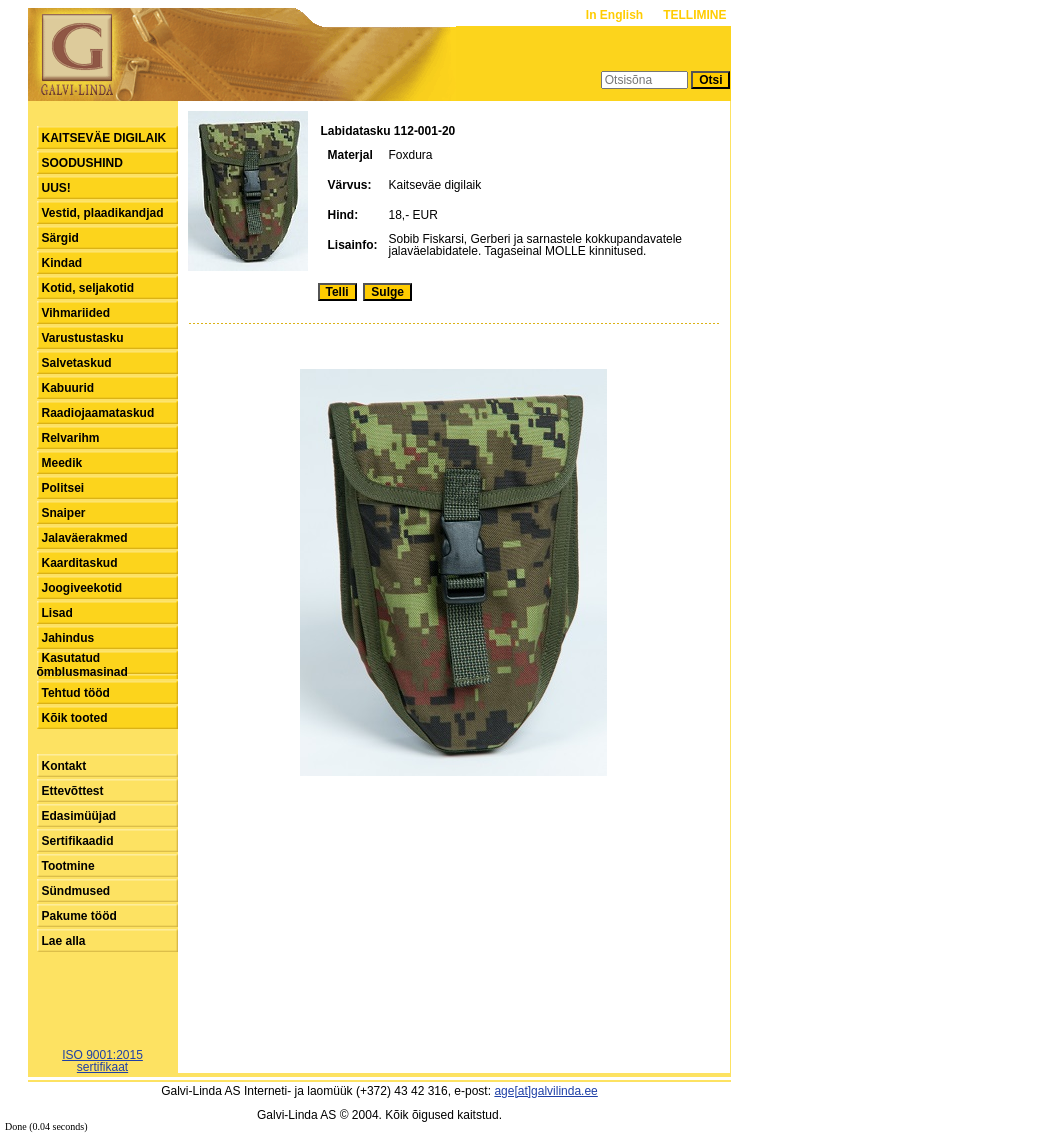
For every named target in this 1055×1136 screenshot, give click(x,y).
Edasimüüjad (79, 816)
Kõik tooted (75, 718)
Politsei (63, 488)
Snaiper (64, 513)
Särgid (60, 238)
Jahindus (68, 638)
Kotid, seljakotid (88, 288)
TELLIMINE (694, 15)
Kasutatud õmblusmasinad (82, 665)
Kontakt (64, 766)
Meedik (62, 463)
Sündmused (76, 891)
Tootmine (68, 866)
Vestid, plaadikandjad (103, 213)
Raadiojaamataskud (98, 413)
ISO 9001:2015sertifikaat (102, 1061)
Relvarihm (71, 438)
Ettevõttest (73, 791)
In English (616, 15)
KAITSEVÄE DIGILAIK (104, 138)
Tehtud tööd (76, 693)
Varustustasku (83, 338)
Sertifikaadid (78, 841)
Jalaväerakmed (85, 538)
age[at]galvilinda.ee (545, 1091)
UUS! (56, 188)
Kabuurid (68, 388)
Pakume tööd (79, 916)
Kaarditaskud (80, 563)
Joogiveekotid (82, 588)
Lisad (57, 613)
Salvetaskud (77, 363)
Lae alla (64, 941)
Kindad (62, 263)
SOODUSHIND (82, 163)
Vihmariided (76, 313)
